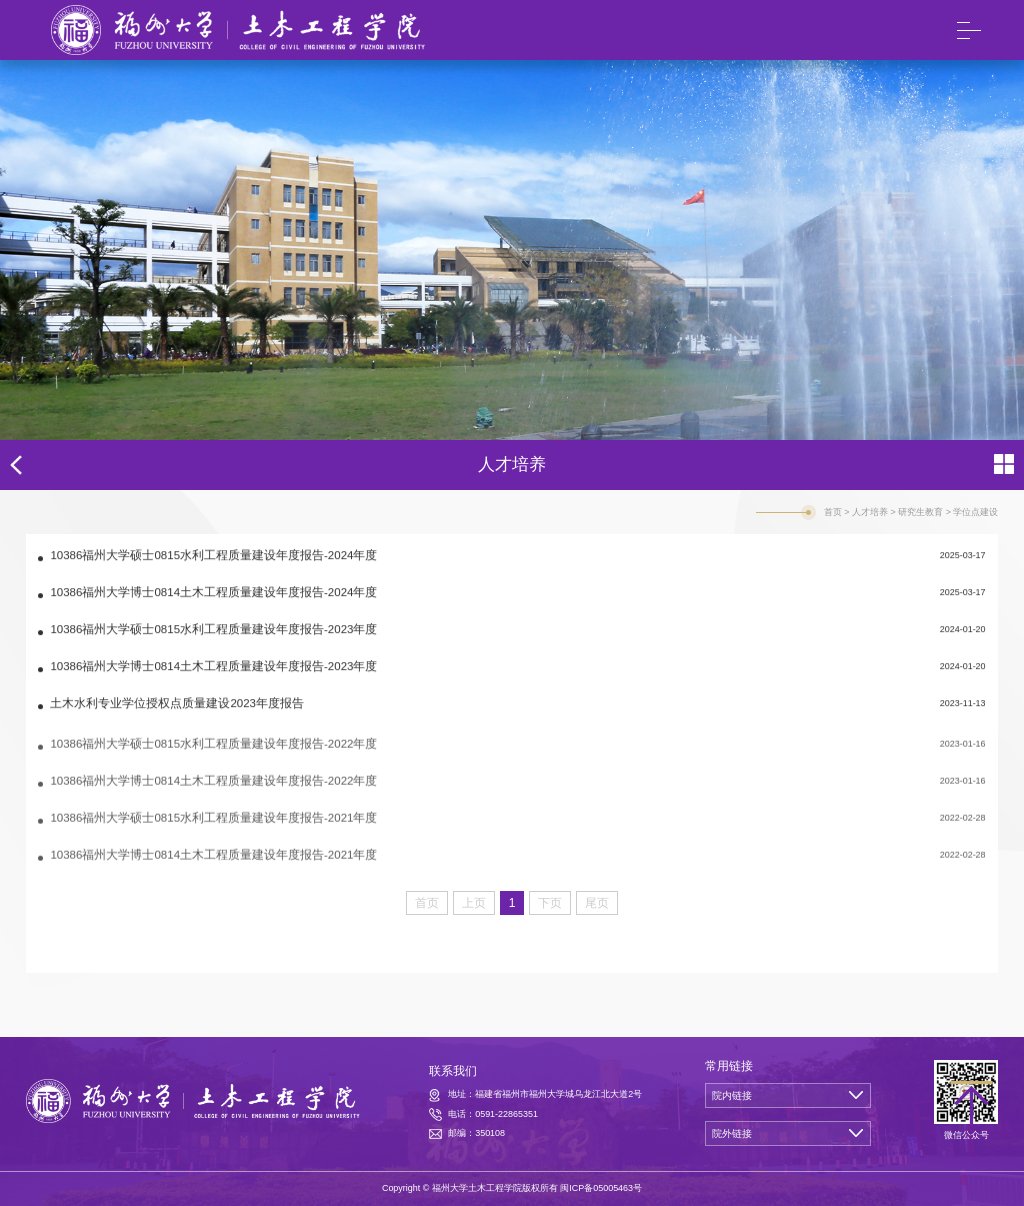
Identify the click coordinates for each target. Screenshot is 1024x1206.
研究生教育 (920, 512)
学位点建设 (975, 512)
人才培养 (870, 512)
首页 (833, 512)
